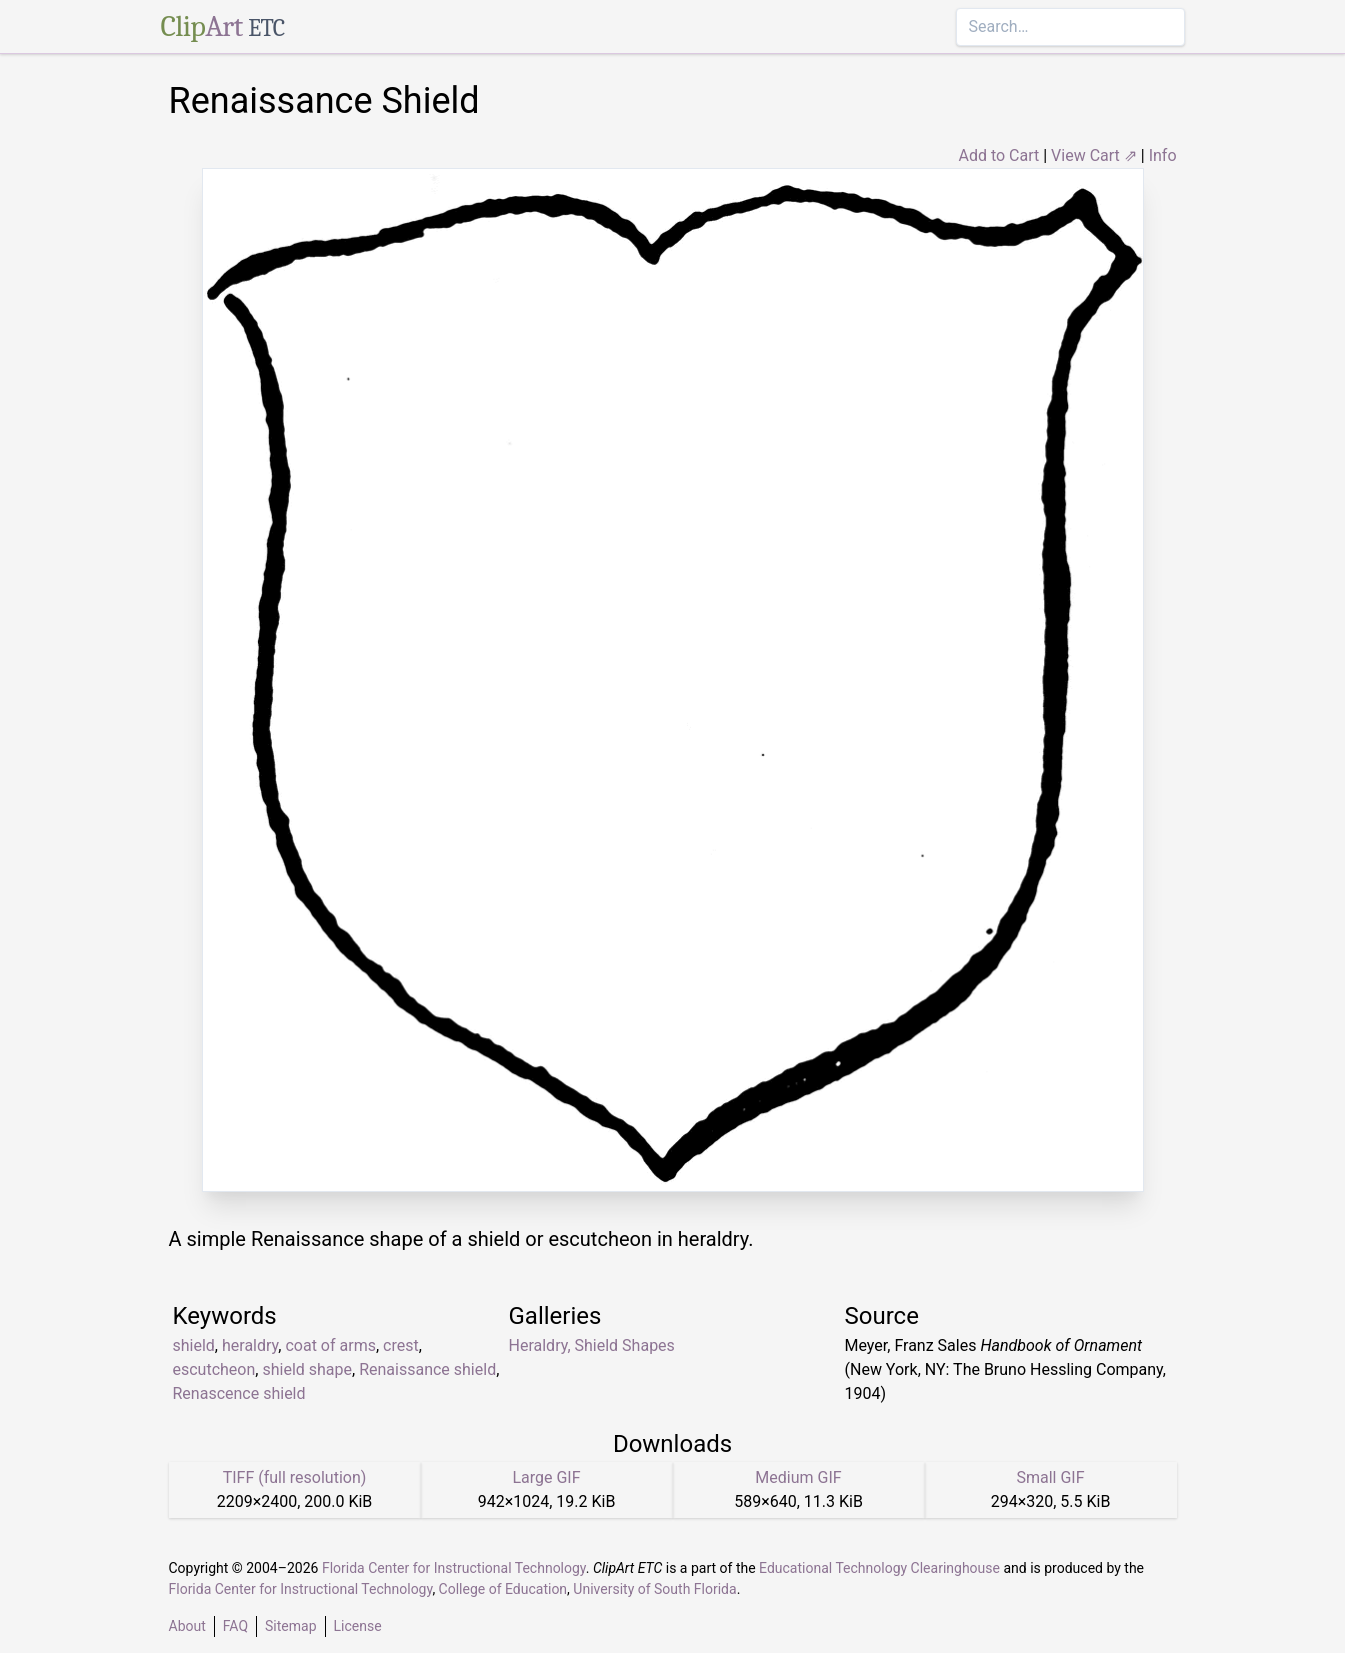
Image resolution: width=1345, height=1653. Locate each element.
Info (1163, 155)
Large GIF (546, 1477)
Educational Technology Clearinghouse (879, 1568)
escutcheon (214, 1369)
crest (401, 1345)
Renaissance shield (427, 1369)
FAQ (235, 1626)
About (187, 1626)
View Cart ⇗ (1094, 155)
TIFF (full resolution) (295, 1477)
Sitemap (290, 1626)
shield (194, 1345)
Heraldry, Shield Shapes (592, 1345)
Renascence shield (239, 1393)
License (358, 1626)
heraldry (250, 1345)
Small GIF (1050, 1477)
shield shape (307, 1369)
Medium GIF (798, 1477)
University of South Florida (654, 1589)
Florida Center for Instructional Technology (454, 1568)
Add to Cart (998, 155)
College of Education (503, 1589)
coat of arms (330, 1345)
